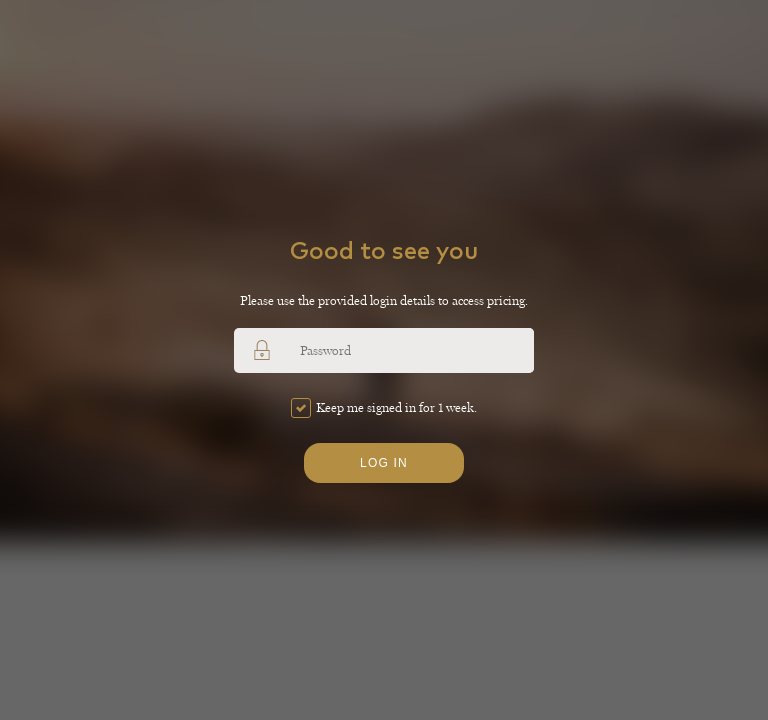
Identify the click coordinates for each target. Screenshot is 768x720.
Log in (384, 463)
